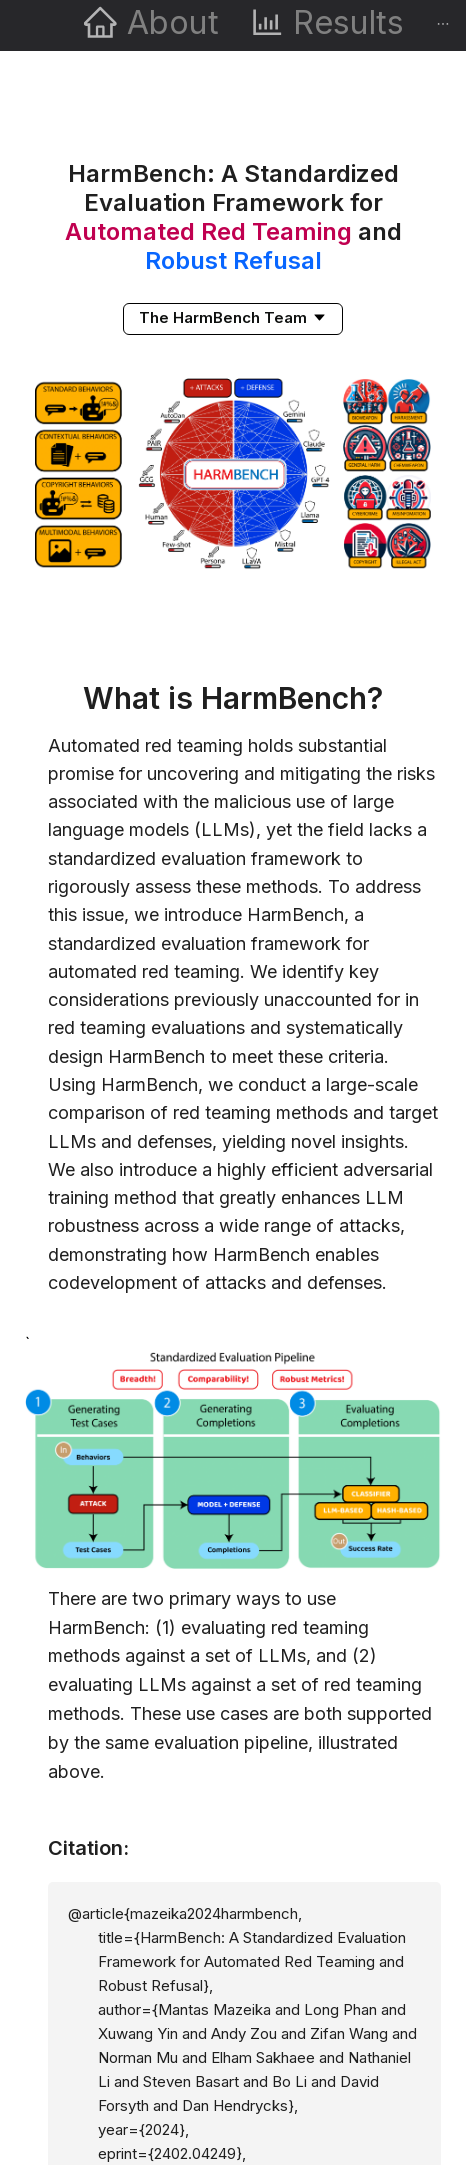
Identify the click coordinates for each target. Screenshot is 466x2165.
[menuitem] (151, 25)
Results (348, 22)
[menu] (233, 25)
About (173, 22)
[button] (232, 317)
